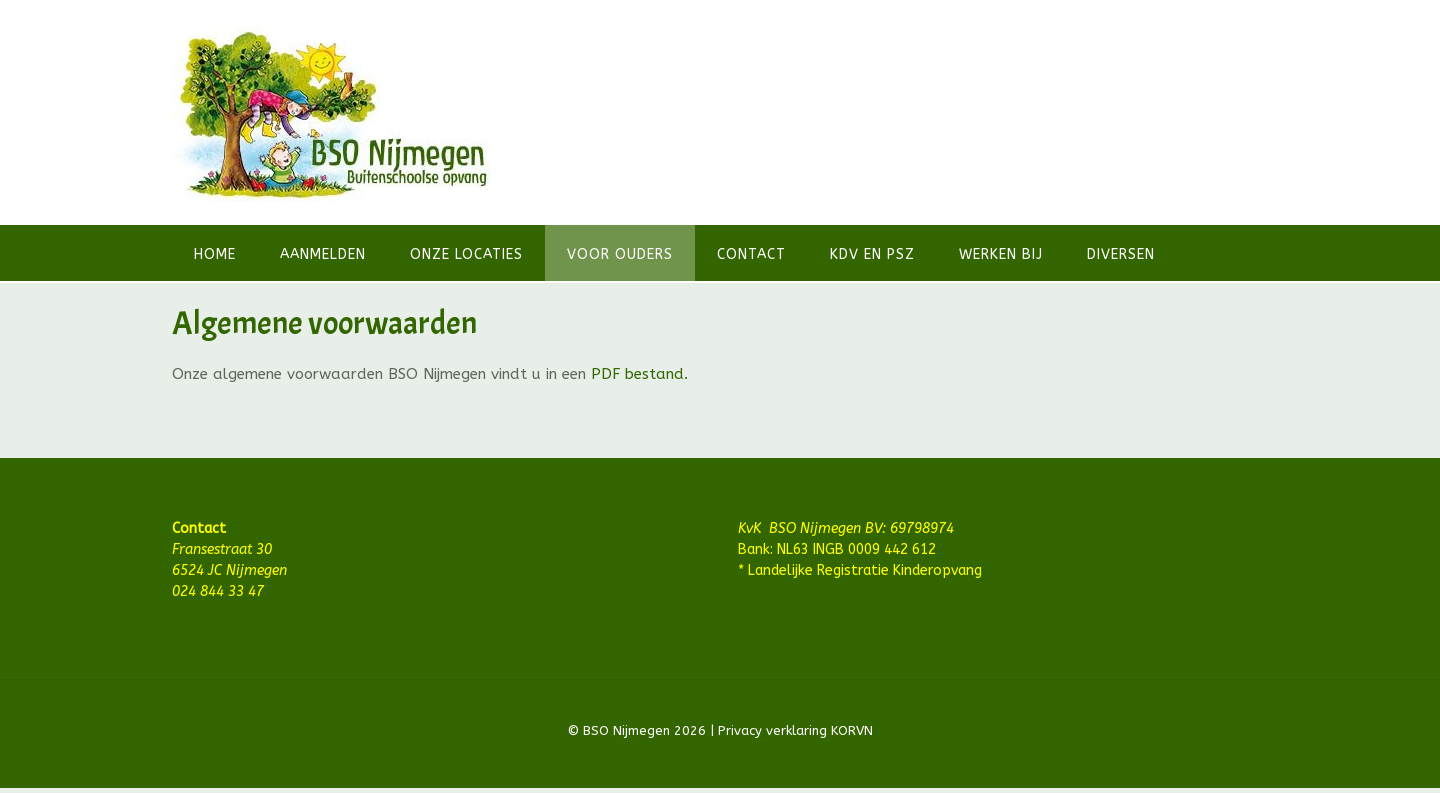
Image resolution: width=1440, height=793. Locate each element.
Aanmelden (323, 254)
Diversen (1121, 254)
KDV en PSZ (872, 254)
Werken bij (1001, 254)
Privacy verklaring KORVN (793, 730)
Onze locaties (466, 254)
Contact (751, 254)
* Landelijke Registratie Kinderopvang (860, 570)
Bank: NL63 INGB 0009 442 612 (837, 549)
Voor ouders (620, 254)
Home (215, 254)
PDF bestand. (639, 374)
